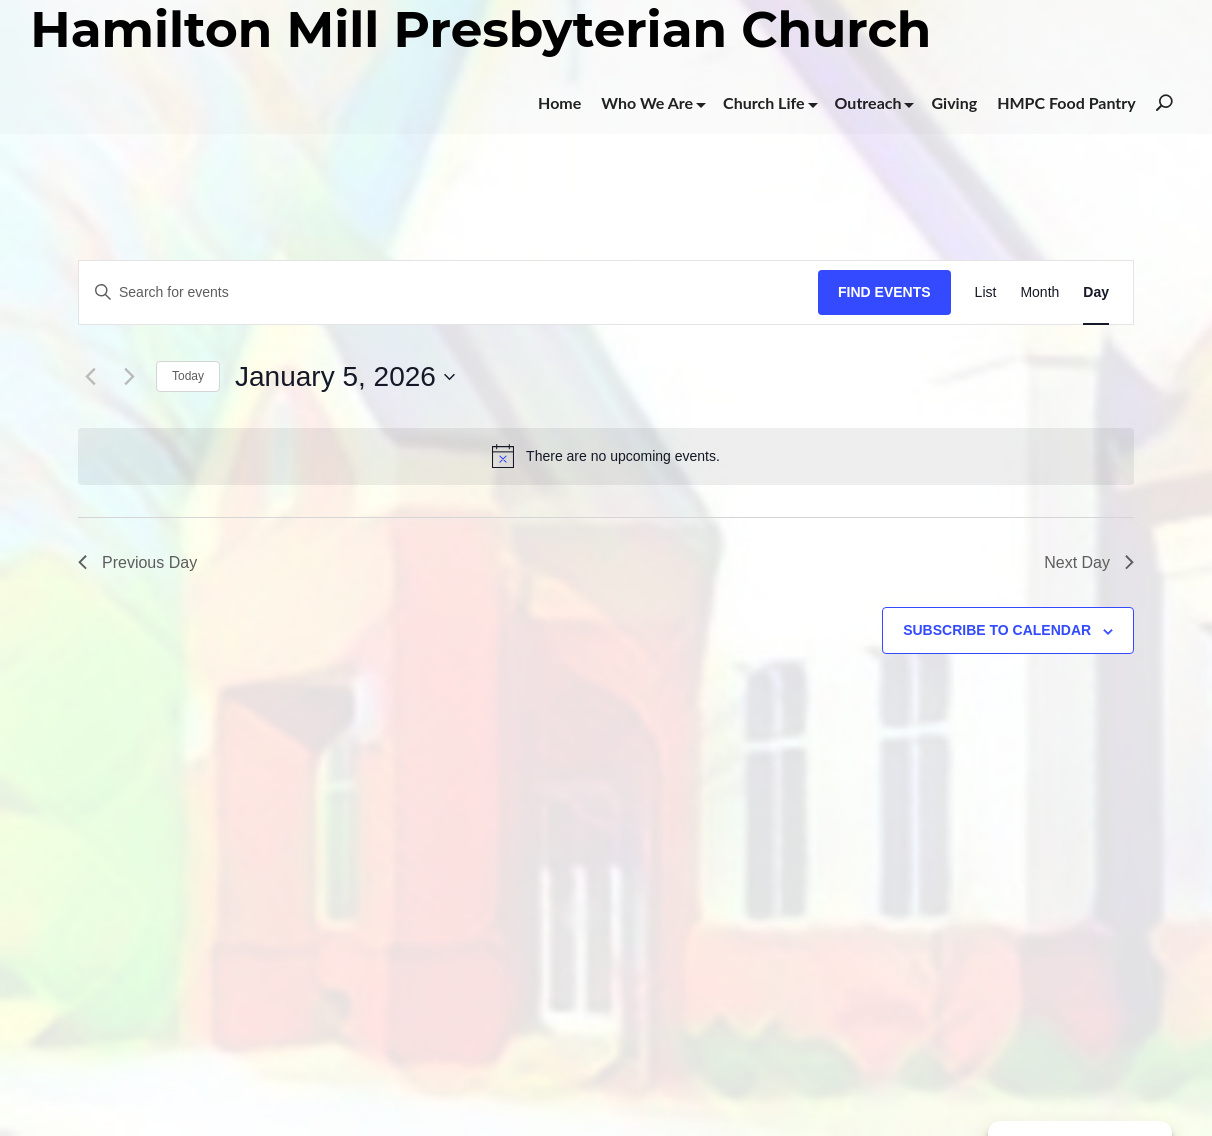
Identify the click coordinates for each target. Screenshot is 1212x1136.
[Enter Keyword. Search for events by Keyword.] (448, 292)
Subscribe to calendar (997, 630)
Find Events (884, 292)
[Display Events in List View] (986, 292)
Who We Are (647, 102)
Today (188, 376)
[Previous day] (90, 377)
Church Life (763, 102)
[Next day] (129, 377)
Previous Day (137, 562)
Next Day (1089, 562)
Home (559, 102)
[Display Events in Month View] (1039, 292)
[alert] (606, 456)
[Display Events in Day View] (1096, 292)
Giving (954, 102)
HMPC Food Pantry (1066, 102)
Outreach (868, 102)
